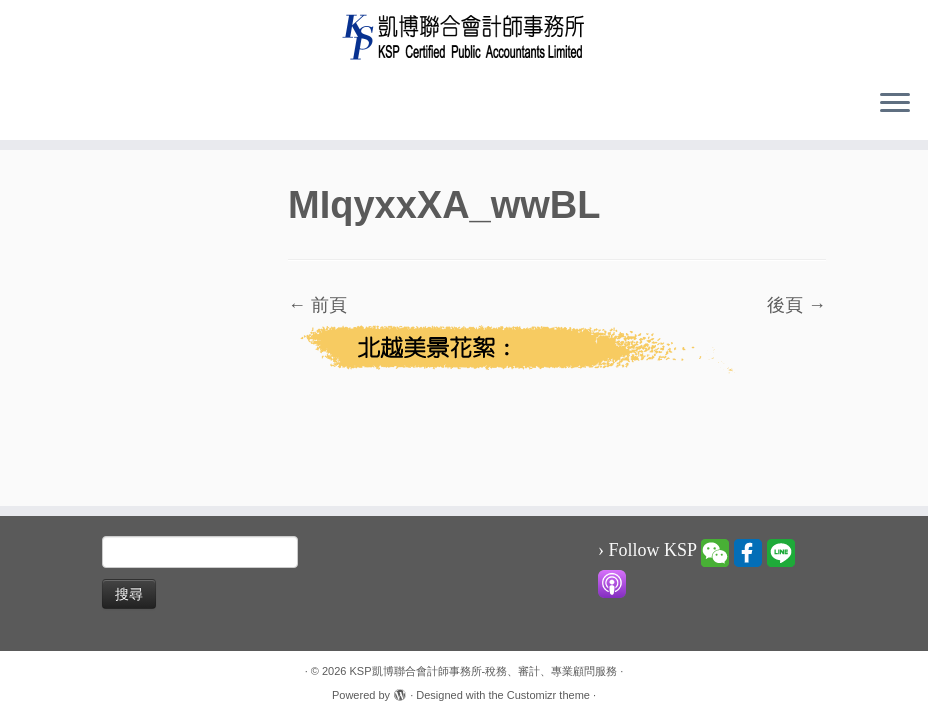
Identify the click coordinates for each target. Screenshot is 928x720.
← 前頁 (317, 305)
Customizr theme (548, 695)
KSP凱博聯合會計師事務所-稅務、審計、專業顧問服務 (484, 671)
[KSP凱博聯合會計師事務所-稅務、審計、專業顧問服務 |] (464, 36)
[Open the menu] (895, 104)
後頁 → (796, 305)
